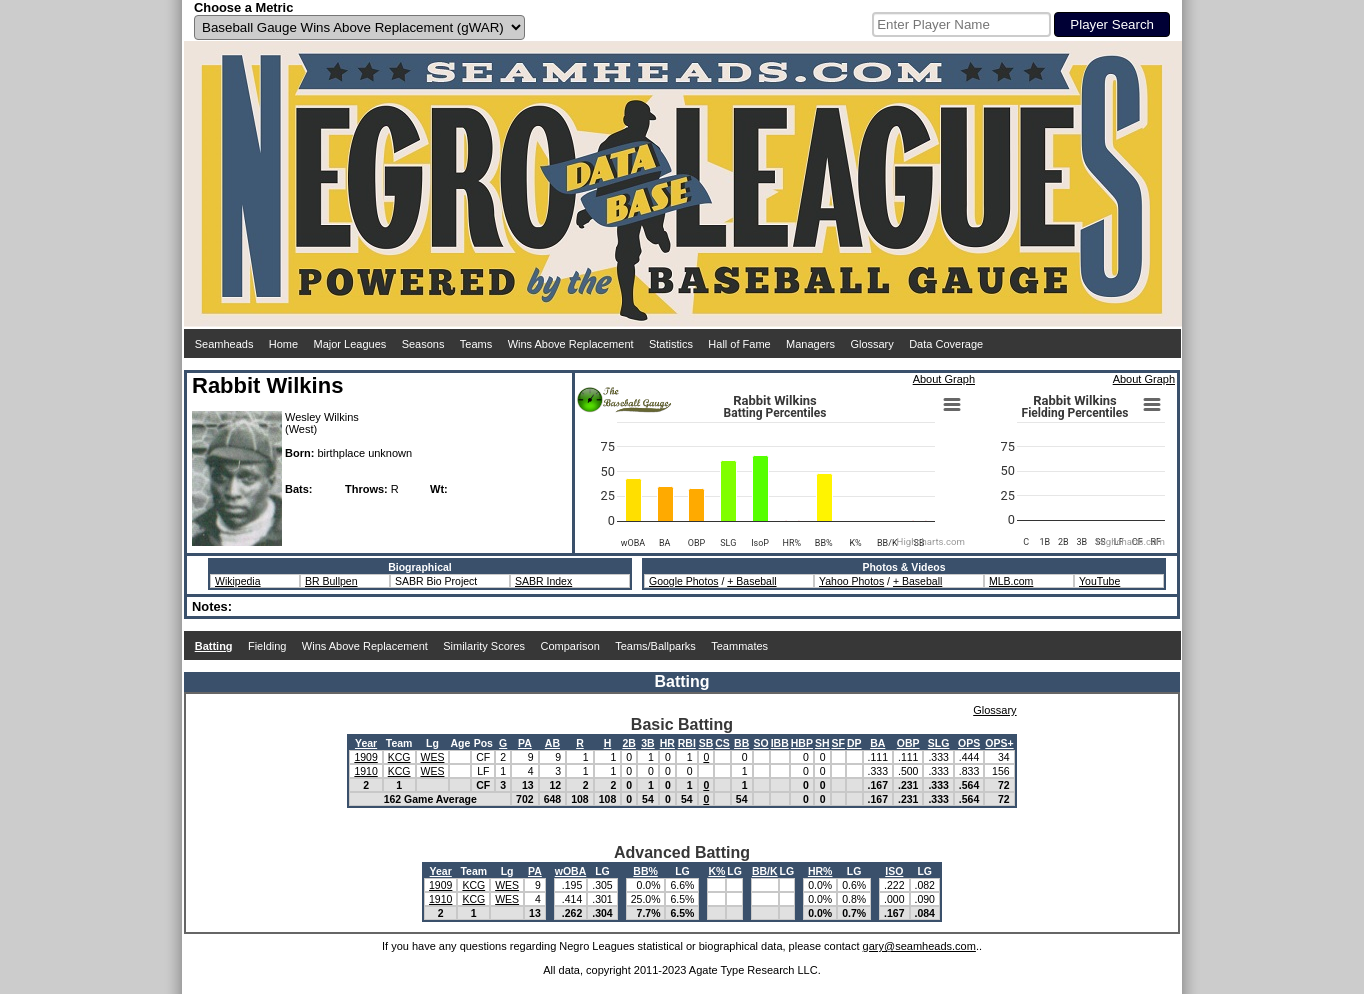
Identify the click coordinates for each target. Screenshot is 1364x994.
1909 (365, 757)
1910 (365, 771)
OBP (908, 743)
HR (667, 743)
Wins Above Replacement (571, 344)
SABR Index (543, 581)
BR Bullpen (331, 581)
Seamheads (224, 344)
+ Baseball (751, 581)
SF (838, 743)
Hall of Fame (739, 344)
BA (877, 743)
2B (628, 743)
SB (706, 743)
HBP (802, 743)
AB (552, 743)
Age (460, 743)
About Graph (944, 379)
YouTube (1099, 581)
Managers (810, 344)
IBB (780, 743)
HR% (820, 871)
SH (822, 743)
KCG (399, 757)
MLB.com (1011, 581)
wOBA (571, 871)
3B (647, 743)
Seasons (423, 344)
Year (366, 743)
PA (525, 743)
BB (741, 743)
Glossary (871, 344)
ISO (894, 871)
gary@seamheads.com (919, 946)
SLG (939, 743)
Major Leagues (350, 344)
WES (433, 757)
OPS (969, 743)
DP (854, 743)
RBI (687, 743)
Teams (476, 344)
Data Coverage (946, 344)
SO (761, 743)
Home (283, 344)
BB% (645, 871)
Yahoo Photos (851, 581)
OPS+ (999, 743)
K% (716, 871)
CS (722, 743)
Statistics (671, 344)
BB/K (765, 871)
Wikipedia (238, 581)
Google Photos (683, 581)
